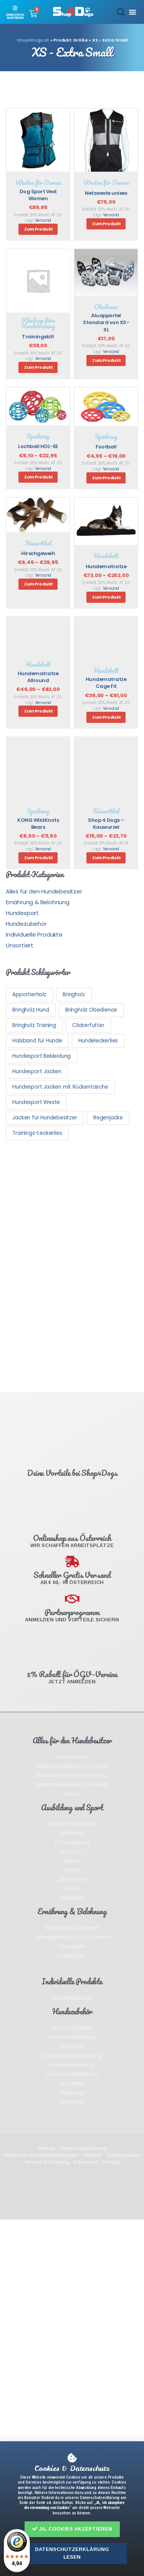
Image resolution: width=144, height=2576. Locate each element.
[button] (72, 2529)
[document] (72, 1288)
